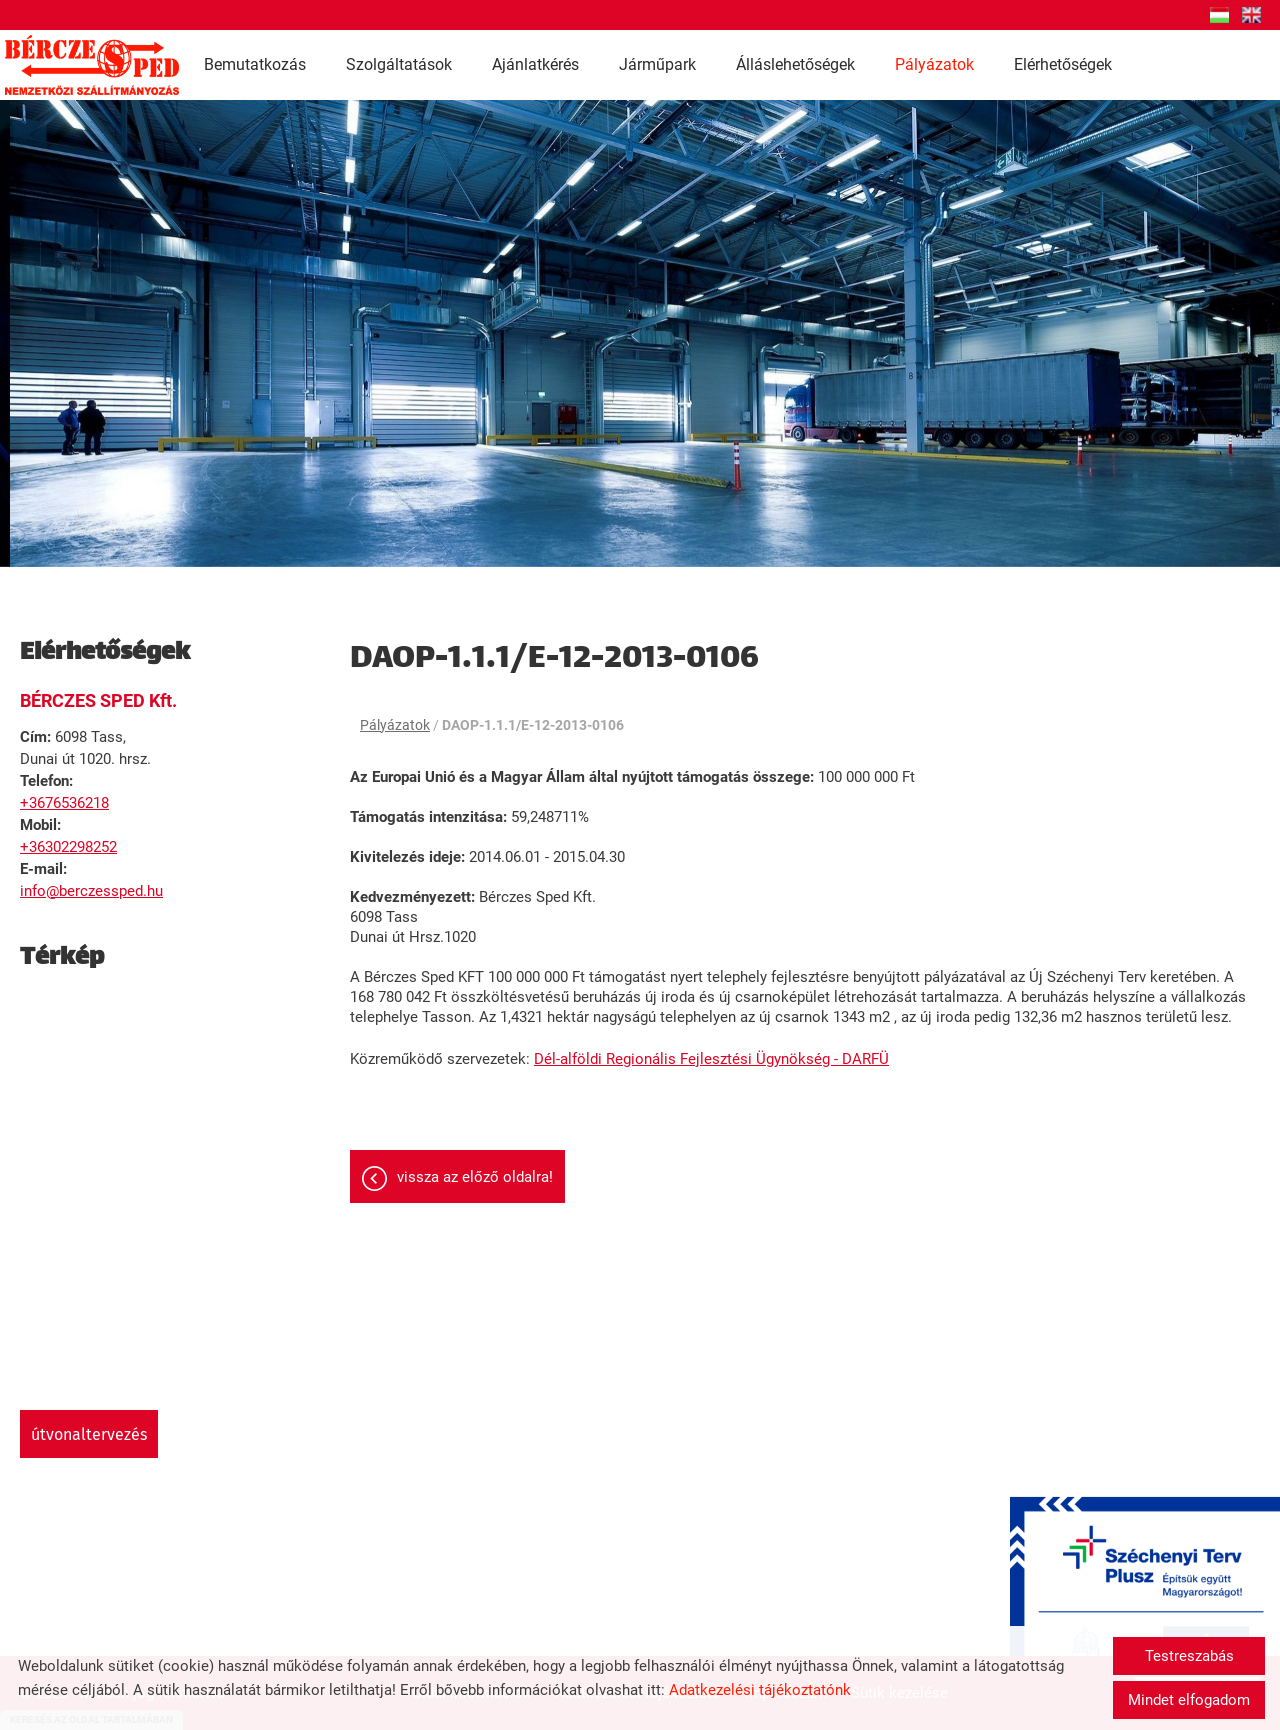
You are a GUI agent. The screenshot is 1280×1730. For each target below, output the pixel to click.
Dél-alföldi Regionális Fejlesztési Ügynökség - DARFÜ (711, 1059)
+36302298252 (68, 847)
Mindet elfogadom (1189, 1700)
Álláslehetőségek (795, 64)
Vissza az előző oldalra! (475, 1177)
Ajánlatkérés (535, 64)
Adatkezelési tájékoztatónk (760, 1690)
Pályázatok (934, 64)
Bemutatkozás (255, 64)
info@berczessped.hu (91, 891)
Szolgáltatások (399, 64)
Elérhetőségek (1063, 64)
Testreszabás (1189, 1656)
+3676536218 (64, 803)
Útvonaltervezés (89, 1434)
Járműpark (657, 64)
